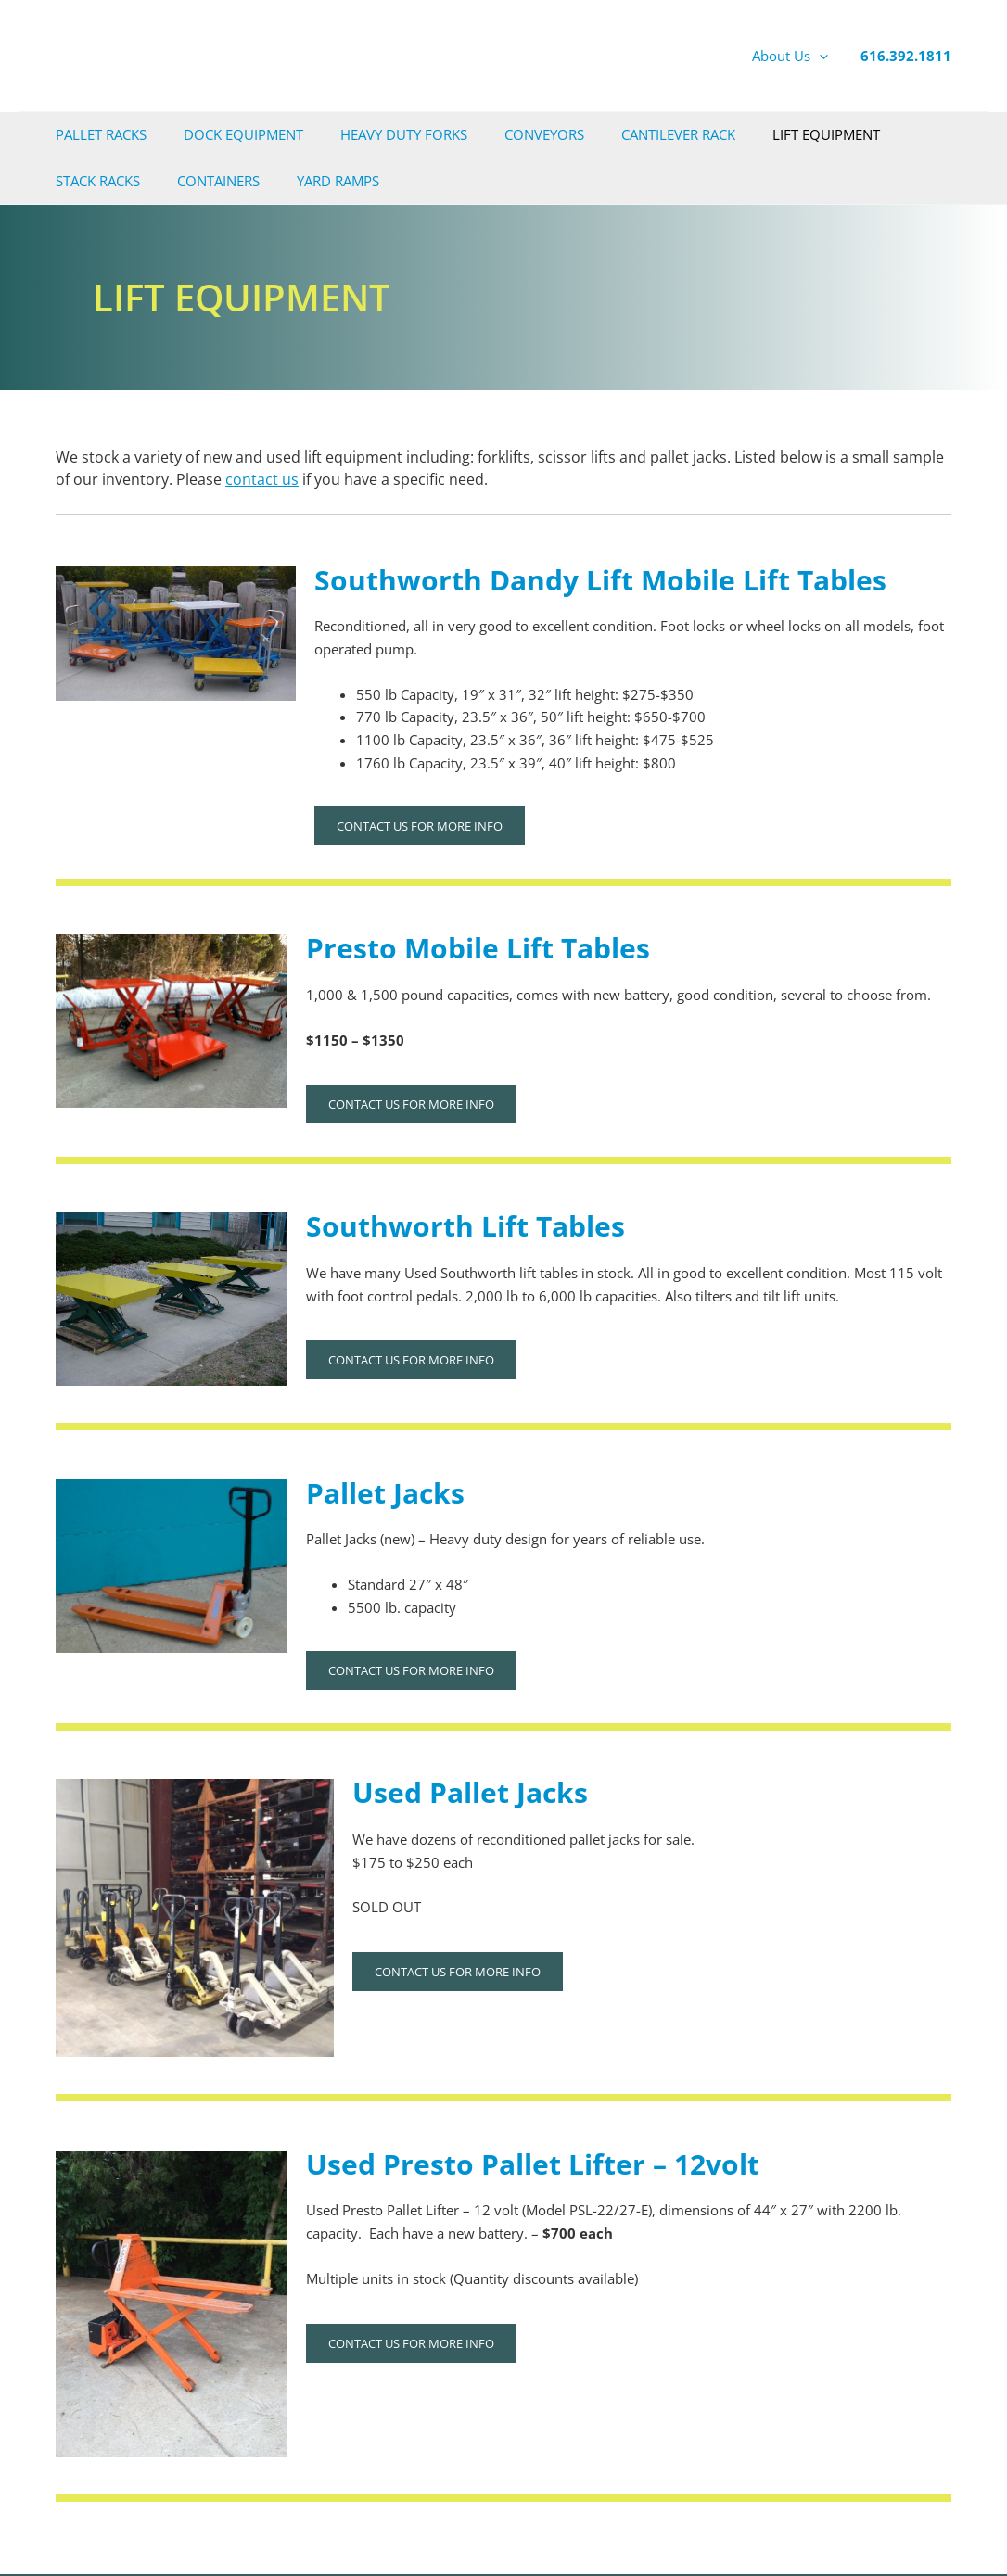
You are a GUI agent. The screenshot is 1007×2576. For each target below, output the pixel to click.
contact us (262, 479)
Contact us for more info (420, 826)
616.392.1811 (905, 55)
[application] (819, 55)
